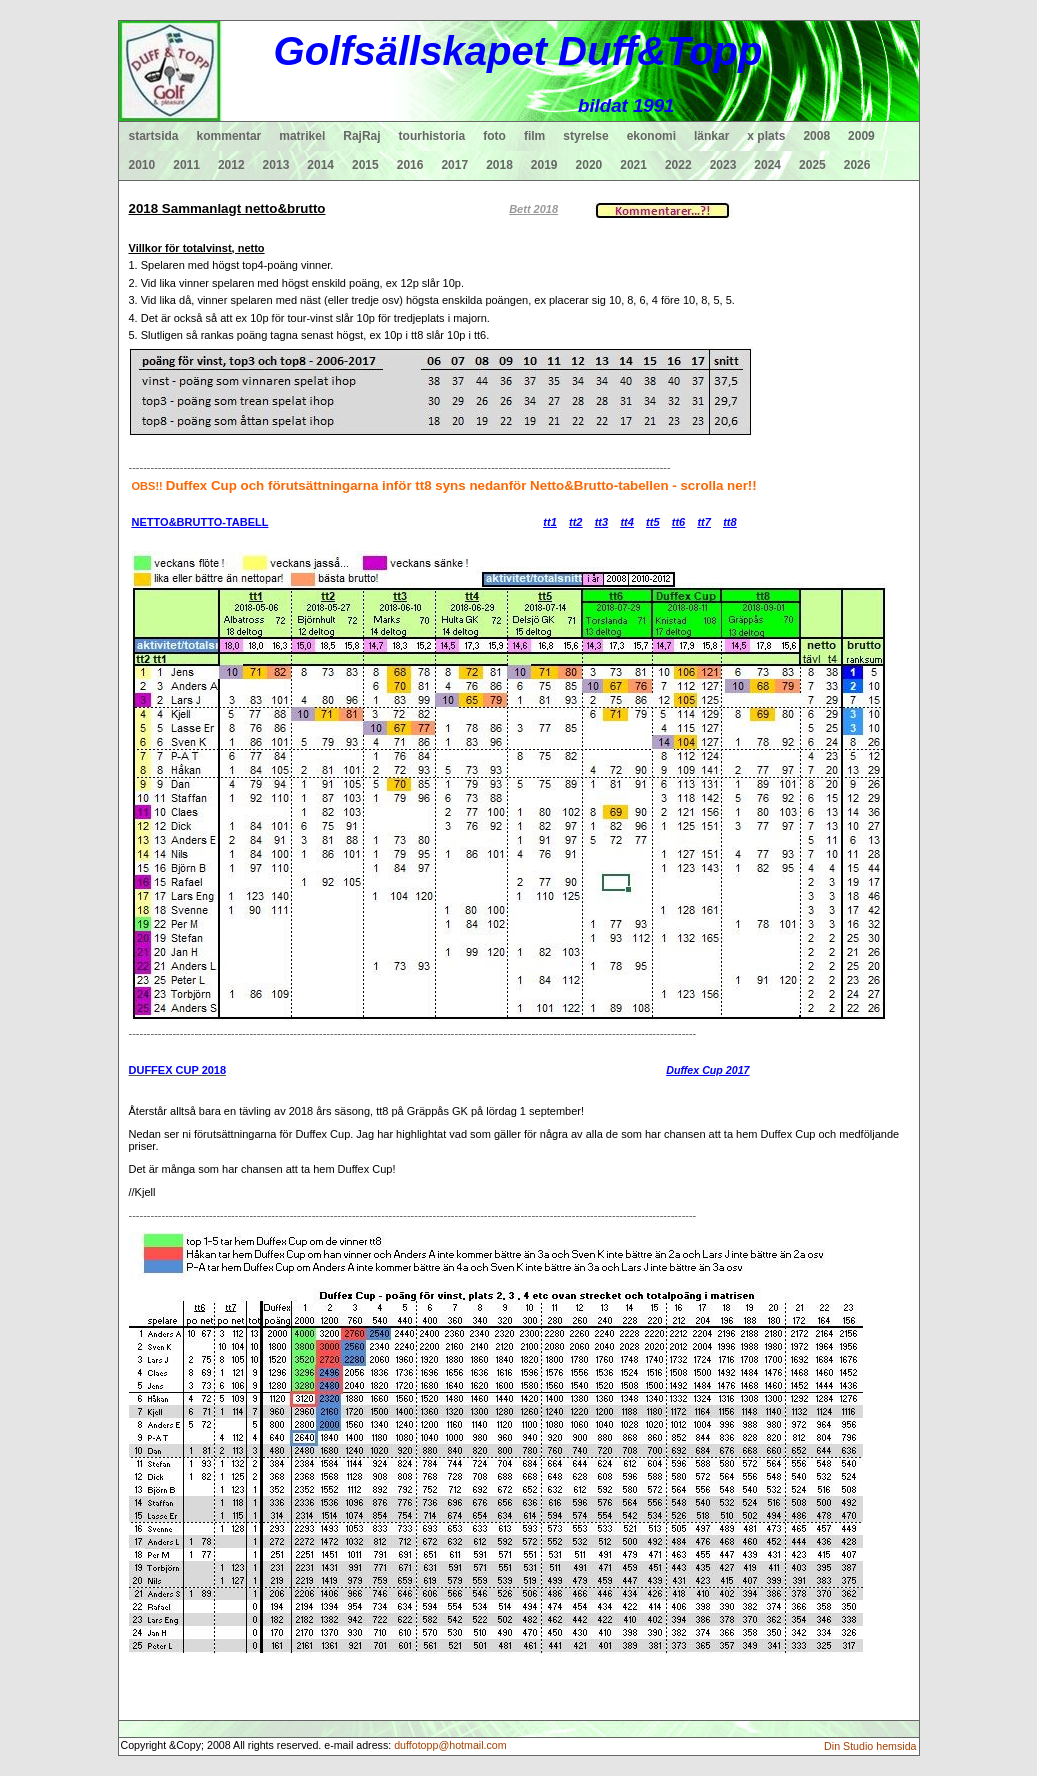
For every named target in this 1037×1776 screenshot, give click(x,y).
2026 (857, 165)
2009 (861, 136)
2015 (365, 165)
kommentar (229, 136)
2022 (678, 165)
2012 (231, 165)
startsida (154, 136)
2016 (410, 165)
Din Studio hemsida (870, 1746)
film (534, 136)
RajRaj (361, 136)
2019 (544, 165)
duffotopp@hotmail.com (450, 1745)
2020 (589, 165)
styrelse (585, 136)
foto (494, 136)
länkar (711, 136)
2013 (276, 165)
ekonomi (651, 136)
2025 (812, 165)
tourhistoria (432, 136)
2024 (767, 165)
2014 (320, 165)
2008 (816, 136)
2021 (633, 165)
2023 (723, 165)
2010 (142, 165)
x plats (766, 136)
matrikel (302, 136)
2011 (186, 165)
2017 (454, 165)
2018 (499, 165)
